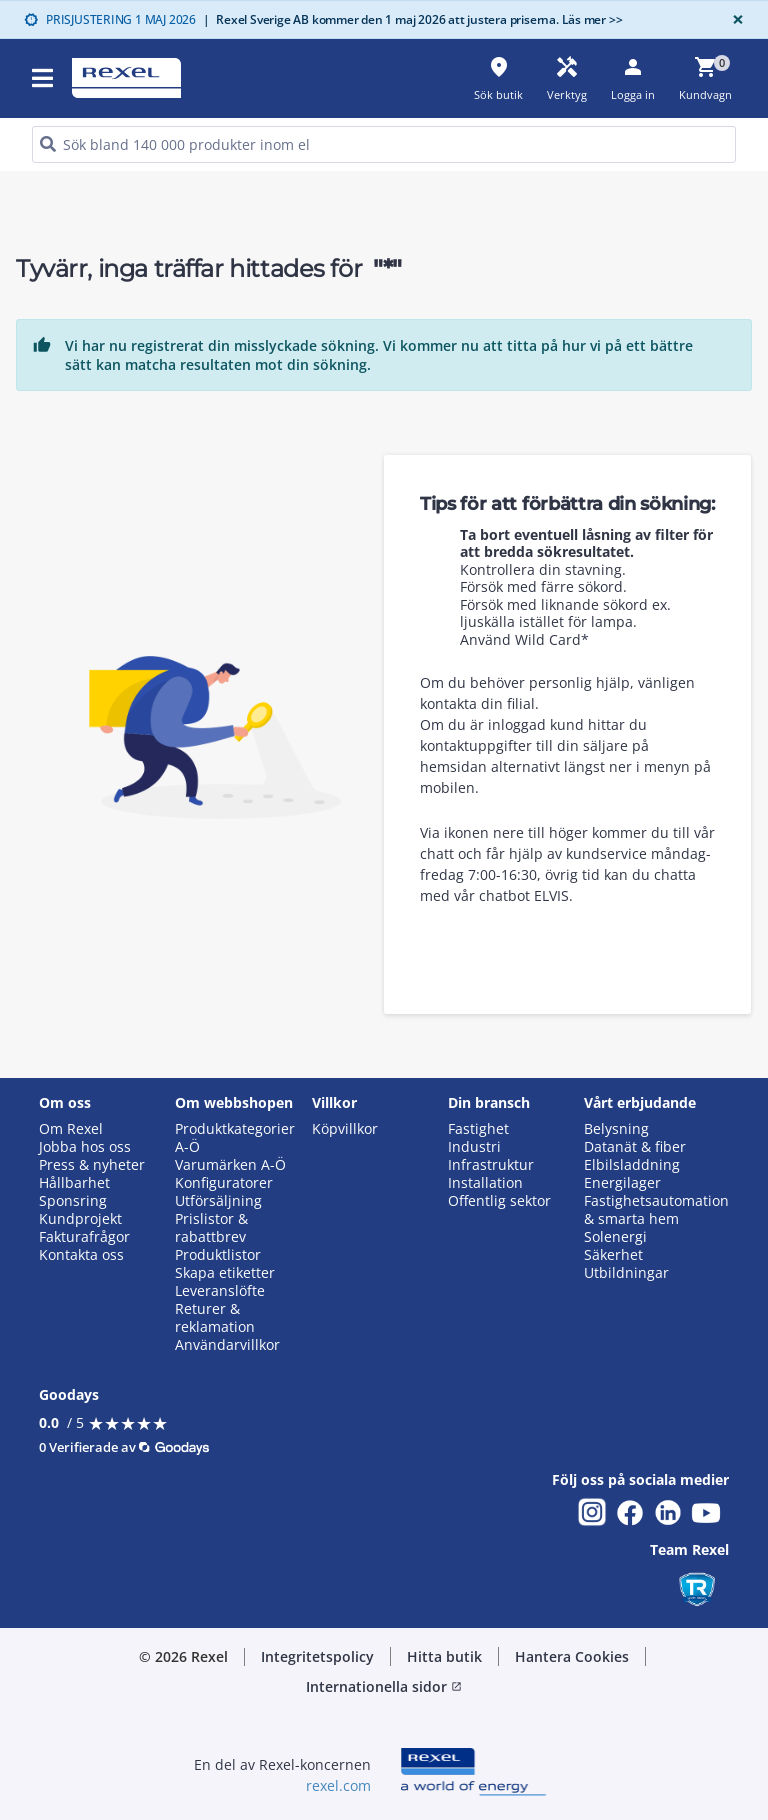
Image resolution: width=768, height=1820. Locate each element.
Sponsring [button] (73, 1201)
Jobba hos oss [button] (85, 1147)
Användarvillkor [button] (227, 1345)
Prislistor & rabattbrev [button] (211, 1228)
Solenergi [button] (615, 1237)
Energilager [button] (622, 1183)
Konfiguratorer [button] (224, 1183)
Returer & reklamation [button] (215, 1318)
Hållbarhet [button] (74, 1183)
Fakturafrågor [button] (84, 1237)
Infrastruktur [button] (491, 1165)
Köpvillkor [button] (345, 1129)
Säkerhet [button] (613, 1255)
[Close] (734, 19)
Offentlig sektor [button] (499, 1201)
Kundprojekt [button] (80, 1219)
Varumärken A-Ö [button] (230, 1165)
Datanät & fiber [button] (635, 1147)
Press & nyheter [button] (92, 1165)
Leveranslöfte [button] (220, 1291)
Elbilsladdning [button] (632, 1165)
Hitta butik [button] (444, 1656)
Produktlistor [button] (218, 1255)
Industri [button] (474, 1147)
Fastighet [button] (478, 1129)
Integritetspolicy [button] (317, 1656)
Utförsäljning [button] (218, 1201)
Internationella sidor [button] (384, 1686)
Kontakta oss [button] (81, 1255)
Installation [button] (485, 1183)
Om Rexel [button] (71, 1129)
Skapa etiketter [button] (225, 1273)
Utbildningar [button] (626, 1273)
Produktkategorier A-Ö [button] (235, 1138)
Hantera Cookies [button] (572, 1656)
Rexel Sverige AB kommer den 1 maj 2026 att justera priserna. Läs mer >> (413, 19)
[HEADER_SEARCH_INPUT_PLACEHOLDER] (384, 144)
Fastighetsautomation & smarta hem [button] (656, 1210)
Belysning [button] (616, 1129)
